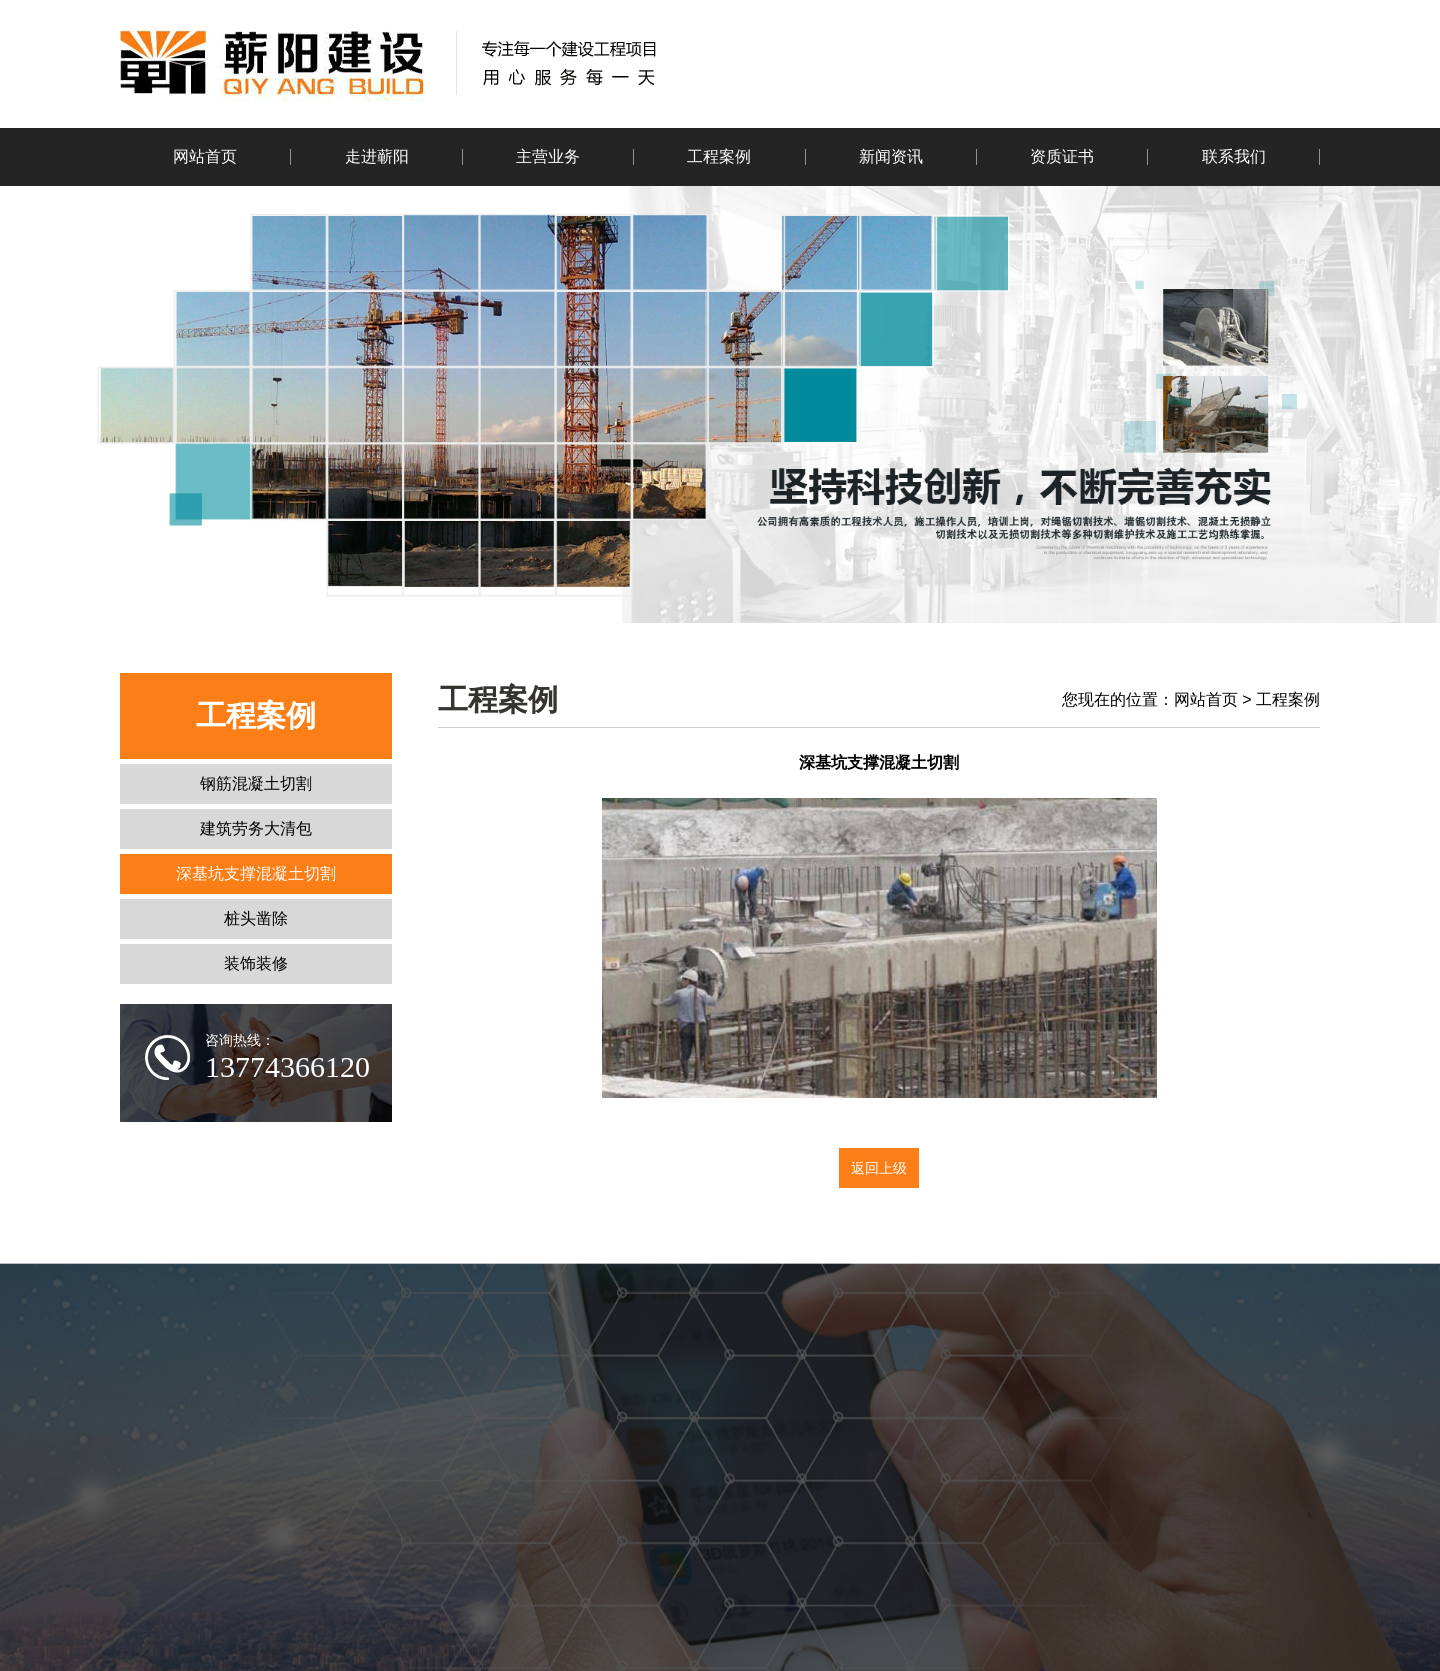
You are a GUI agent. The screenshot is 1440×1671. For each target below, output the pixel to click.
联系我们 (1234, 156)
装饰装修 (256, 963)
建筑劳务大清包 (256, 828)
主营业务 (548, 156)
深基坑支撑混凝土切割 (256, 873)
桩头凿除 (256, 918)
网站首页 (205, 156)
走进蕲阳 (377, 156)
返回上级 (879, 1168)
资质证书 (1062, 156)
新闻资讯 (891, 156)
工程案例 (719, 156)
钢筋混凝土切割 (256, 783)
